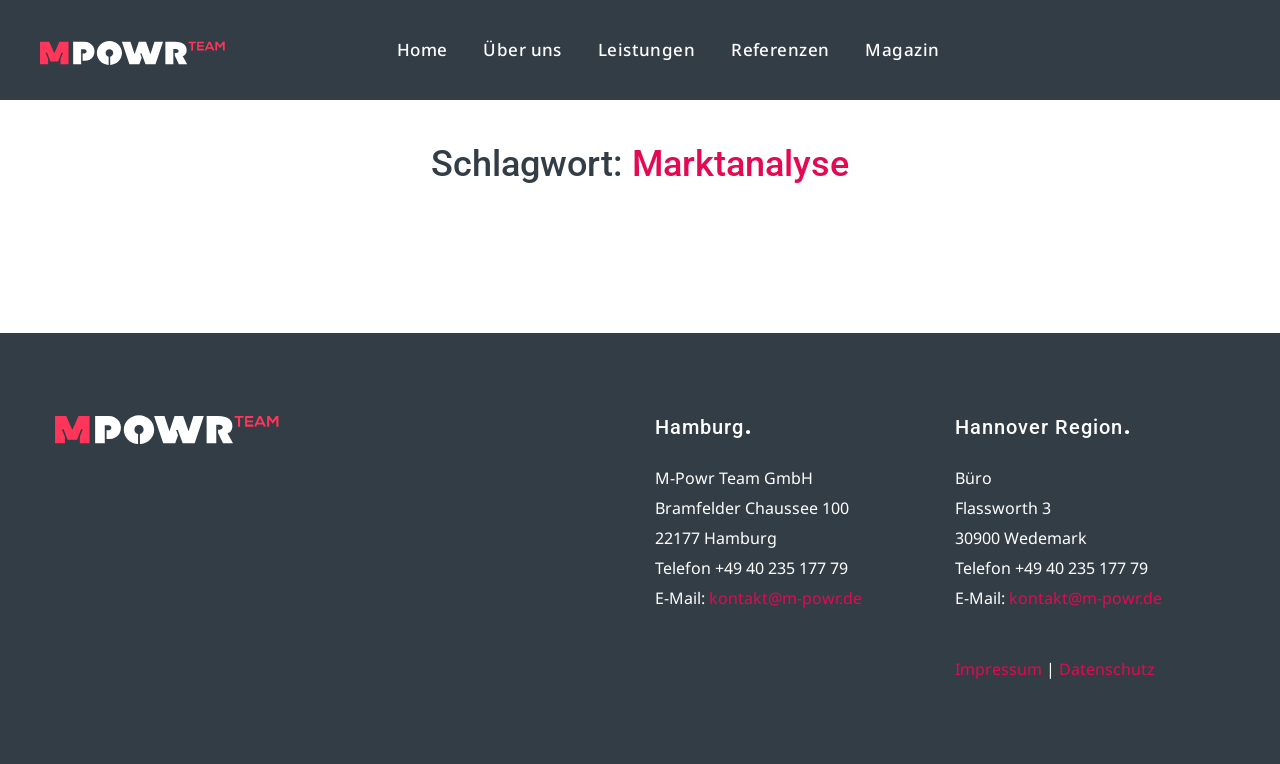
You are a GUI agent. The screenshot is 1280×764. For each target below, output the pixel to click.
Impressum (998, 669)
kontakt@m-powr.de (785, 598)
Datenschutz (1107, 669)
